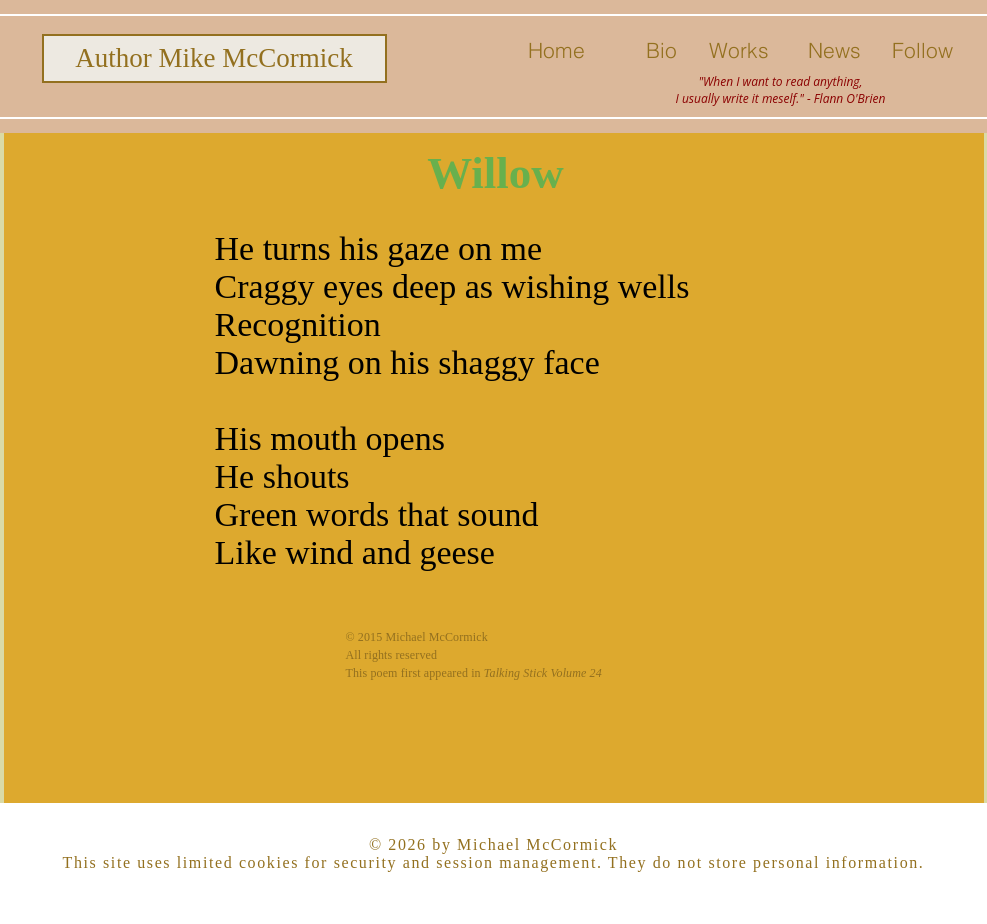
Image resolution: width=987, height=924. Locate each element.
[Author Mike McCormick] (214, 58)
